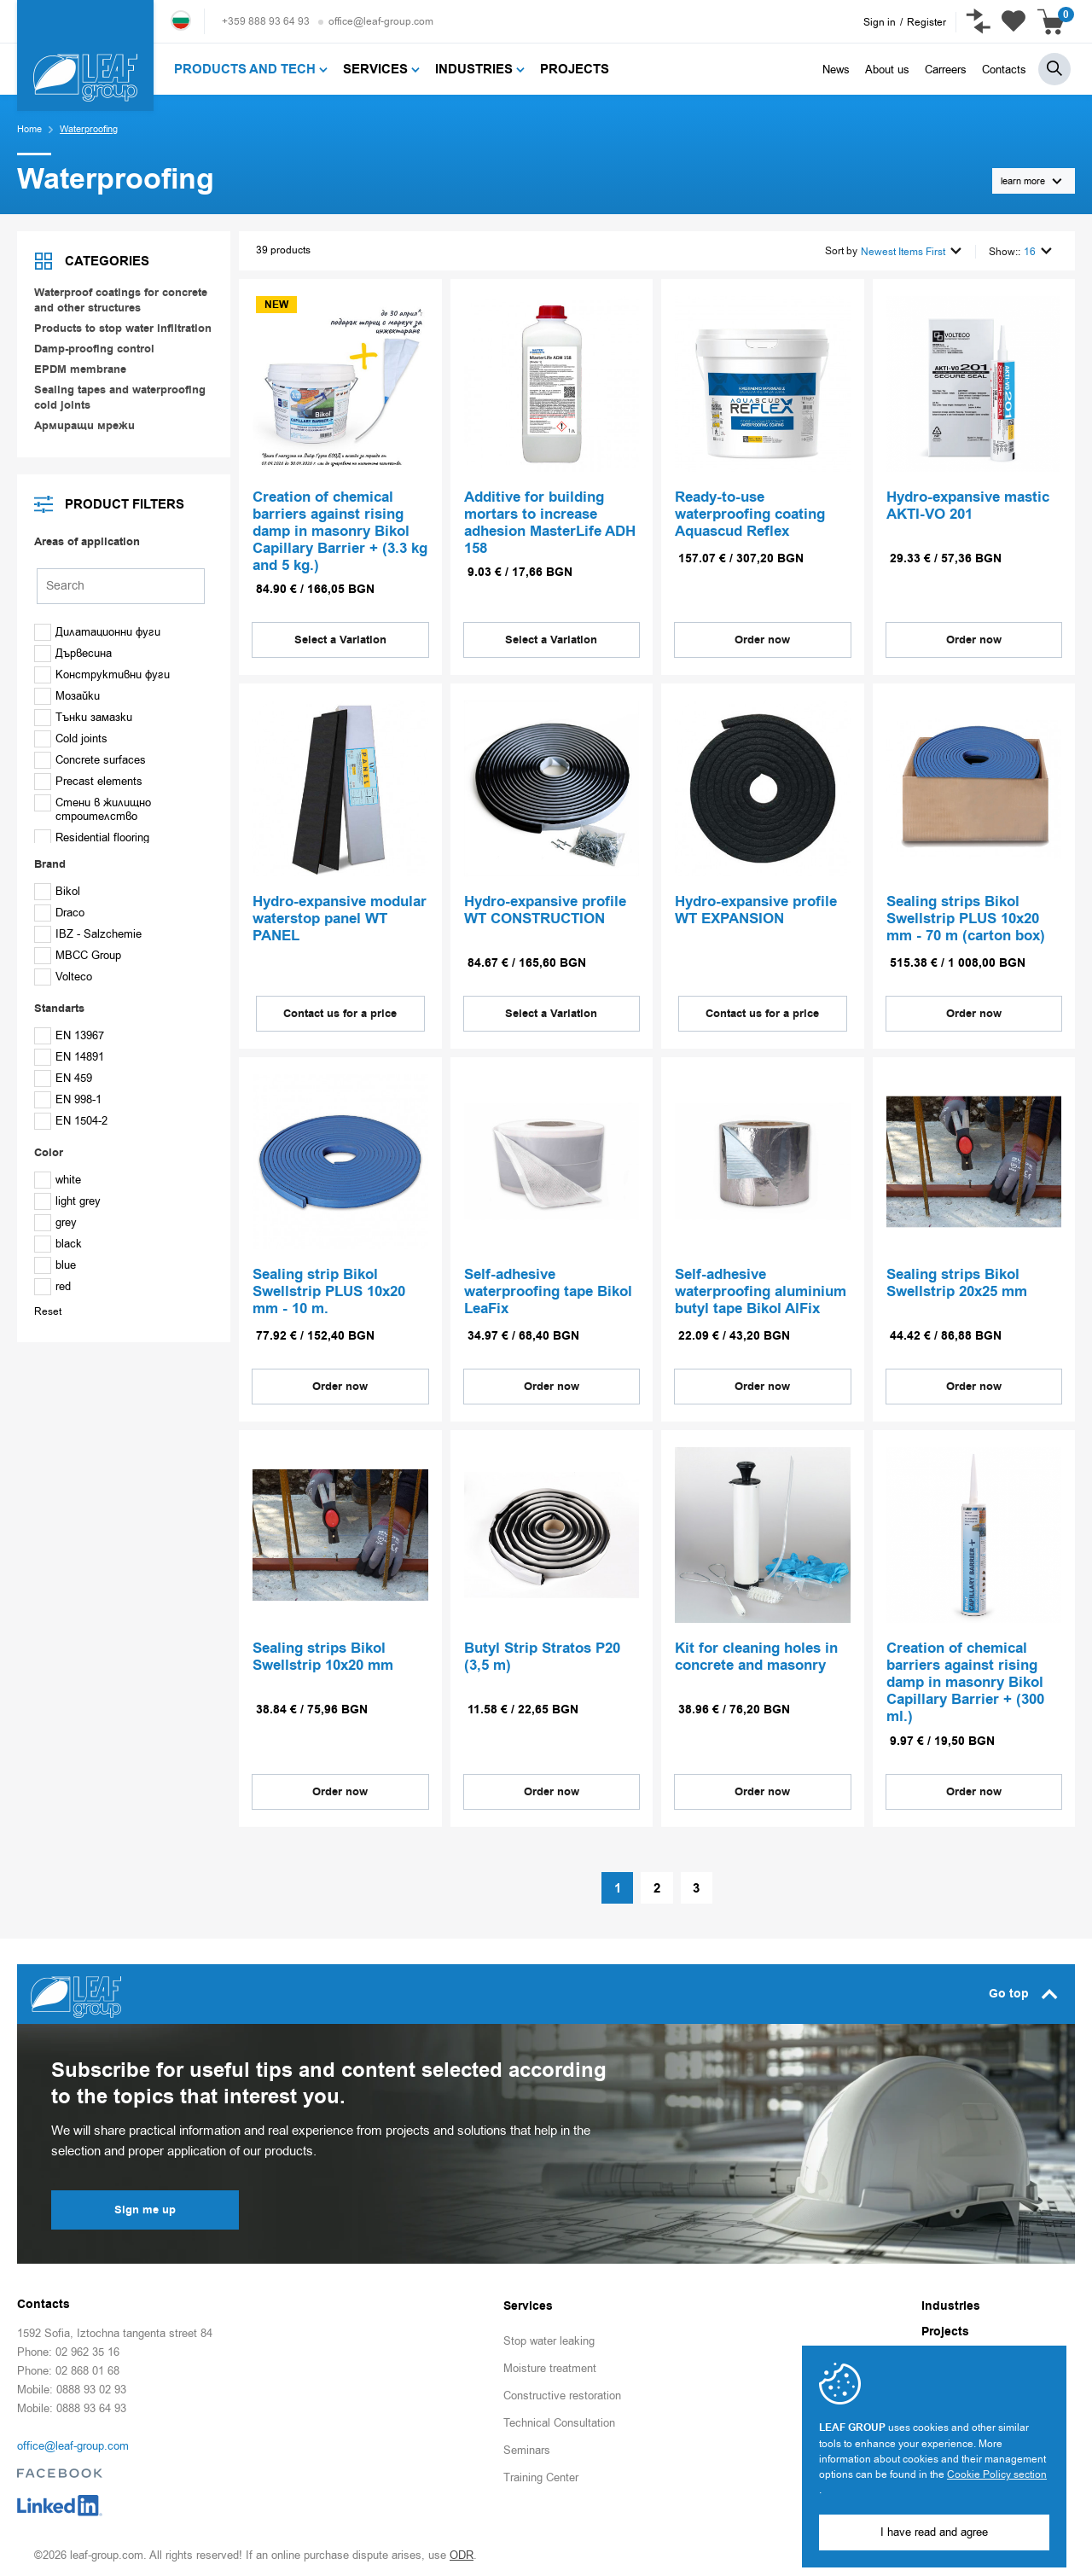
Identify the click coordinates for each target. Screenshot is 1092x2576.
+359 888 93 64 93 (266, 21)
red (52, 1286)
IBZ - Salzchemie (88, 934)
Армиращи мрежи (84, 425)
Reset (47, 1311)
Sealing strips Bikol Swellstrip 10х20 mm (323, 1654)
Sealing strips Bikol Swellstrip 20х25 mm (956, 1282)
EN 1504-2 (70, 1121)
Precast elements (88, 781)
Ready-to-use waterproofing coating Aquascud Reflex (750, 513)
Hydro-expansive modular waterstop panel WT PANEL (340, 916)
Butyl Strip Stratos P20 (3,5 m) (542, 1654)
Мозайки (67, 696)
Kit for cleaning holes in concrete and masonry (756, 1654)
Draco (59, 912)
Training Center (540, 2474)
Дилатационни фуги (97, 632)
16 (1038, 250)
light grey (67, 1201)
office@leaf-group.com (380, 21)
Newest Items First (911, 250)
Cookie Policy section (997, 2474)
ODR (461, 2551)
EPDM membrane (80, 369)
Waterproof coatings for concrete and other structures (120, 300)
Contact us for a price (340, 1010)
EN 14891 (69, 1057)
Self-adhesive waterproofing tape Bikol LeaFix (548, 1290)
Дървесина (73, 653)
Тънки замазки (83, 717)
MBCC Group (77, 955)
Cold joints (70, 738)
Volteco (63, 976)
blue (55, 1265)
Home (29, 129)
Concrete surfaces (90, 760)
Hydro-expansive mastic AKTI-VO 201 (967, 505)
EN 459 (63, 1078)
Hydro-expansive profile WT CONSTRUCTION (545, 908)
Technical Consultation (559, 2419)
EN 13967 (69, 1035)
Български (180, 20)
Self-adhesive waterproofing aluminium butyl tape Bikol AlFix (760, 1290)
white (57, 1179)
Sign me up (145, 2206)
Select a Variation (340, 637)
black (58, 1243)
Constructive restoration (562, 2392)
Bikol (57, 891)
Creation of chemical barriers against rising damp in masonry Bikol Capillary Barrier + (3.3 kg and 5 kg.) (340, 530)
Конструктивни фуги (102, 674)
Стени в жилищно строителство (92, 809)
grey (55, 1222)
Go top (1023, 1990)
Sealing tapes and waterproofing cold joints (120, 397)
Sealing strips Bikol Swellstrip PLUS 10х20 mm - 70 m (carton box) (965, 916)
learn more (1031, 181)
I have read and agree (934, 2532)
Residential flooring (91, 837)
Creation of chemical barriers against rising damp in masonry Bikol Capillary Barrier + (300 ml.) (965, 1680)
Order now (762, 637)
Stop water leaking (549, 2337)
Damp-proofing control (94, 349)
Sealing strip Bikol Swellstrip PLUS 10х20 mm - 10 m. (329, 1290)
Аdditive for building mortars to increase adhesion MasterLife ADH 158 (550, 522)
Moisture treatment (549, 2365)
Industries (950, 2302)
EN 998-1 (68, 1099)
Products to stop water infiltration (123, 328)
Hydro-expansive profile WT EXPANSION (756, 908)
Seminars (526, 2446)
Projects (945, 2328)
